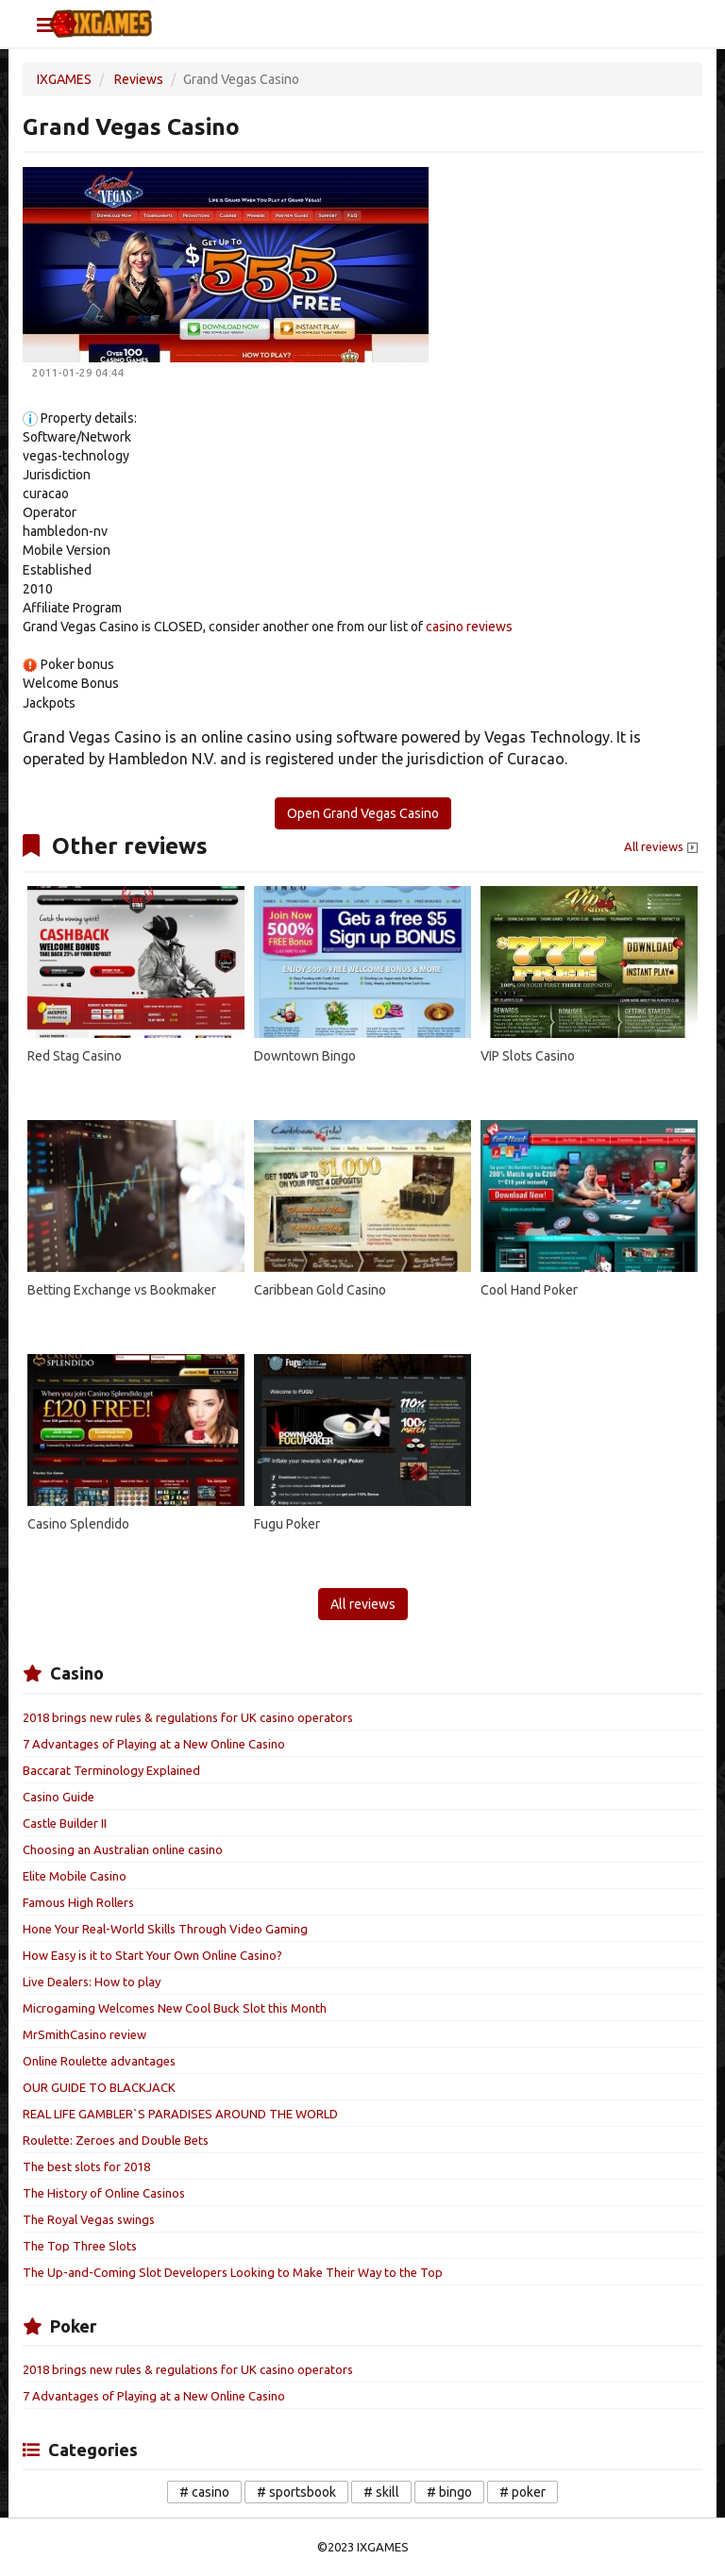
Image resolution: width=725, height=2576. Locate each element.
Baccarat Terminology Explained (111, 1770)
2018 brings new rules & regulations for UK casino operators (188, 1717)
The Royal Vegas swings (89, 2219)
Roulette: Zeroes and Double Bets (116, 2140)
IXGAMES (64, 79)
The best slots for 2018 (86, 2166)
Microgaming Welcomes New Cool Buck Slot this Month (175, 2008)
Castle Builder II (65, 1823)
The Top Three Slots (80, 2245)
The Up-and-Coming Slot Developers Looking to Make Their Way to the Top (233, 2272)
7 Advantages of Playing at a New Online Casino (154, 1743)
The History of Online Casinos (104, 2193)
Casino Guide (58, 1796)
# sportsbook (296, 2492)
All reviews (662, 847)
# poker (522, 2492)
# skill (381, 2492)
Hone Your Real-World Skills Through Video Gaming (165, 1928)
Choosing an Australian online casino (123, 1849)
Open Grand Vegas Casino (363, 813)
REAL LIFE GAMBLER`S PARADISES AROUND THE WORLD (180, 2113)
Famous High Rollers (78, 1902)
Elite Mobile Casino (74, 1875)
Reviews (138, 79)
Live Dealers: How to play (91, 1981)
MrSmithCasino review (84, 2034)
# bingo (449, 2492)
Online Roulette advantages (99, 2060)
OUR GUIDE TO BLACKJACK (99, 2087)
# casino (204, 2492)
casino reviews (469, 626)
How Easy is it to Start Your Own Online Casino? (152, 1955)
